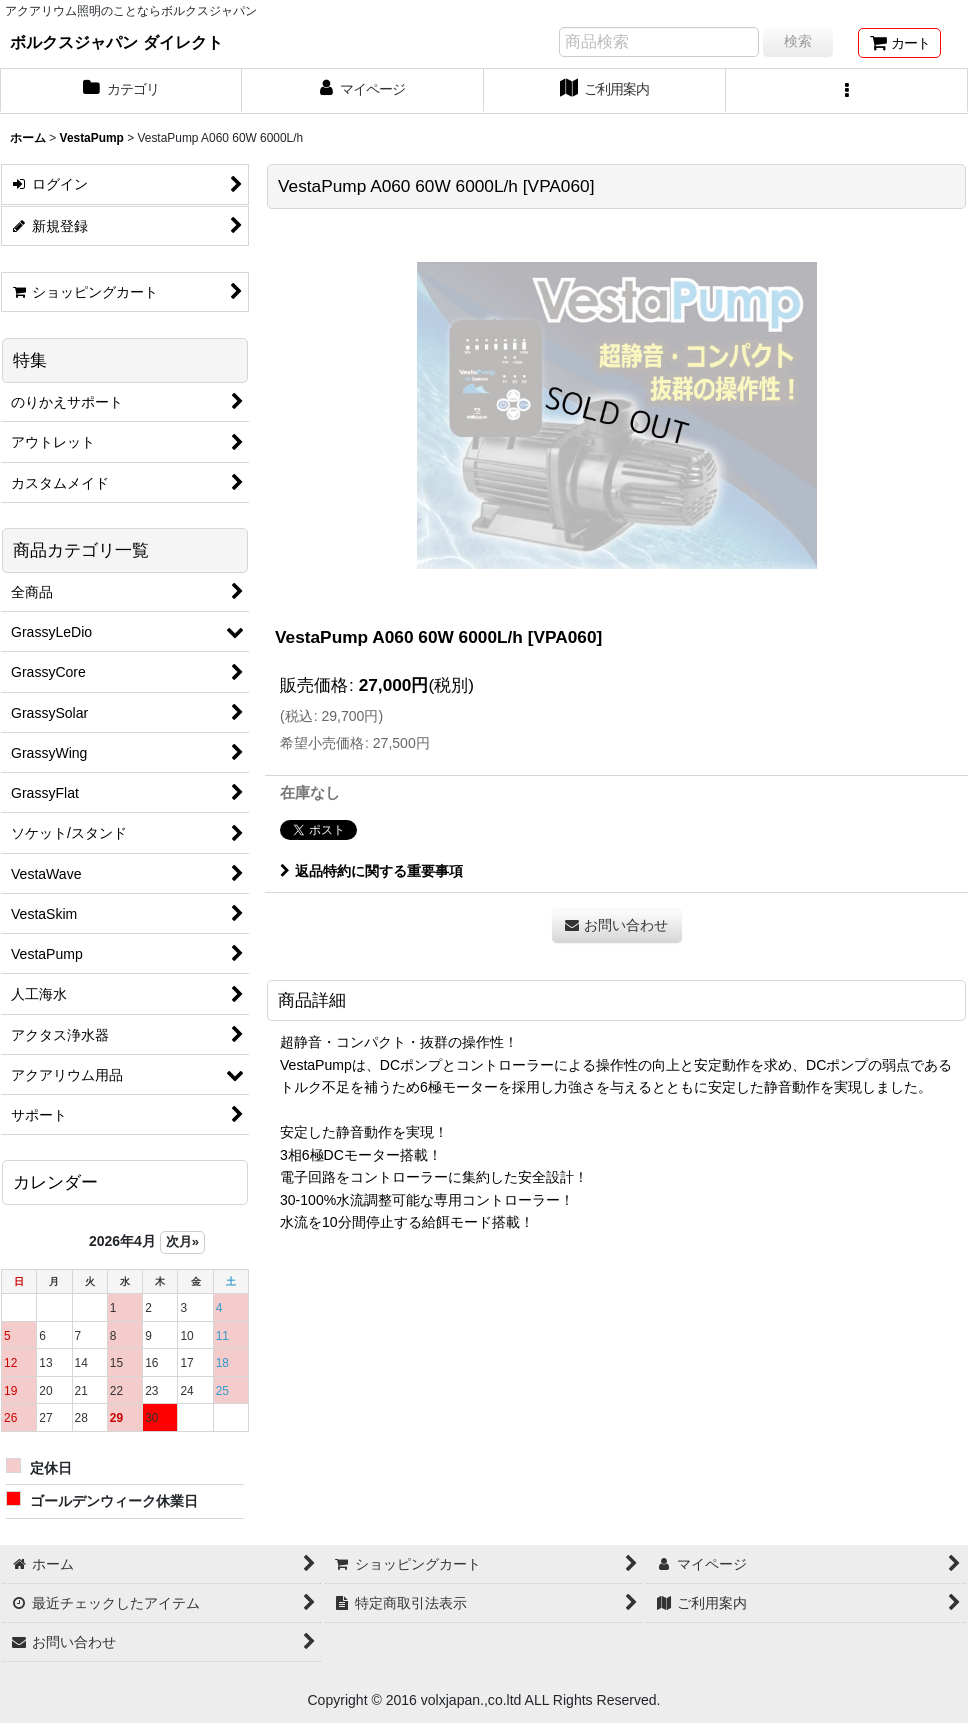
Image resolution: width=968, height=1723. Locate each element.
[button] (847, 91)
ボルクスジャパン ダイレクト (116, 42)
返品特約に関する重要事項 (371, 871)
